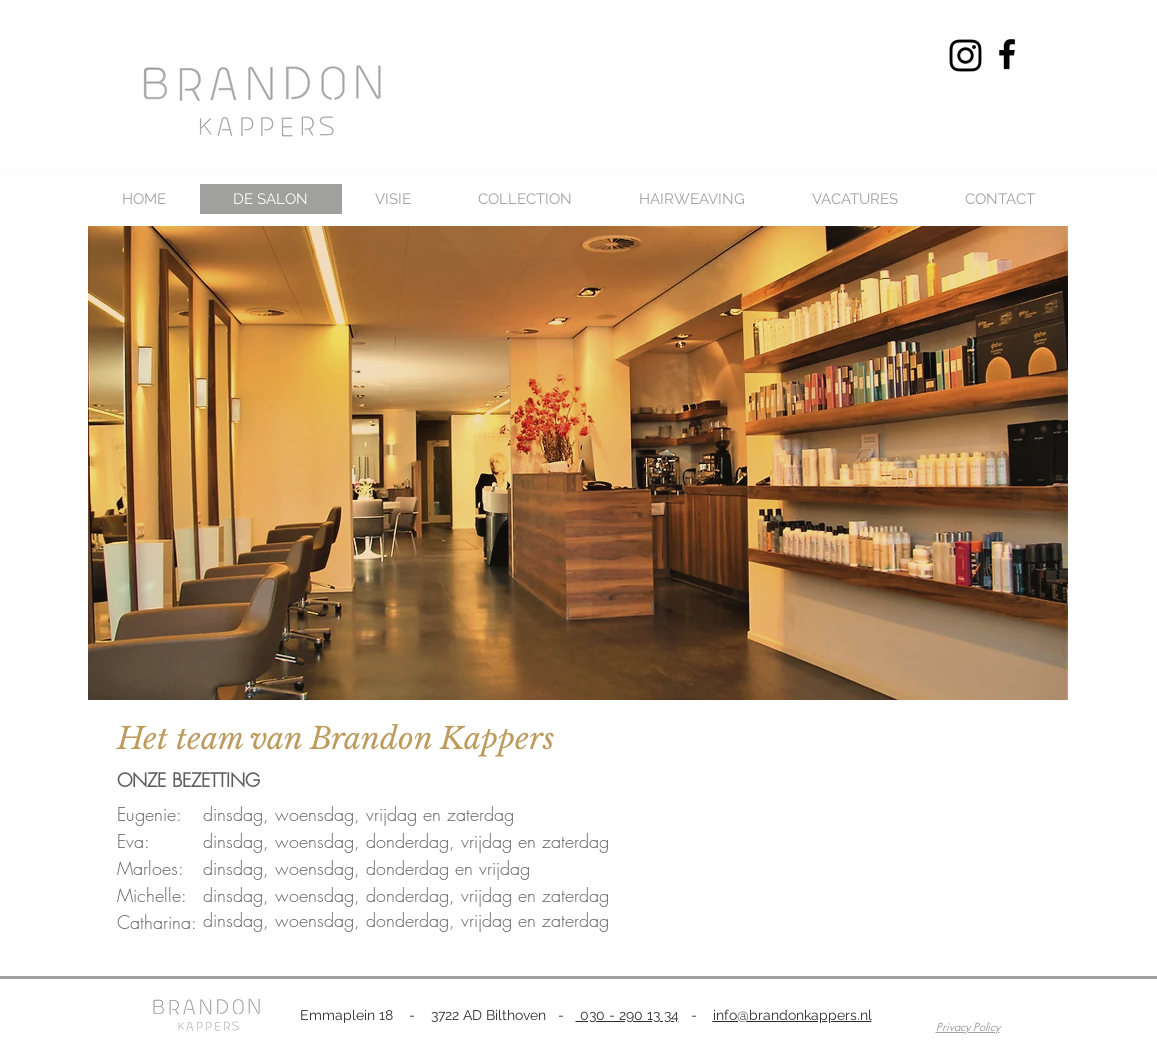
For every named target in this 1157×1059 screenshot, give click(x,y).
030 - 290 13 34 (627, 1015)
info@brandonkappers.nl (792, 1015)
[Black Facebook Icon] (1007, 54)
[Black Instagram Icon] (965, 55)
